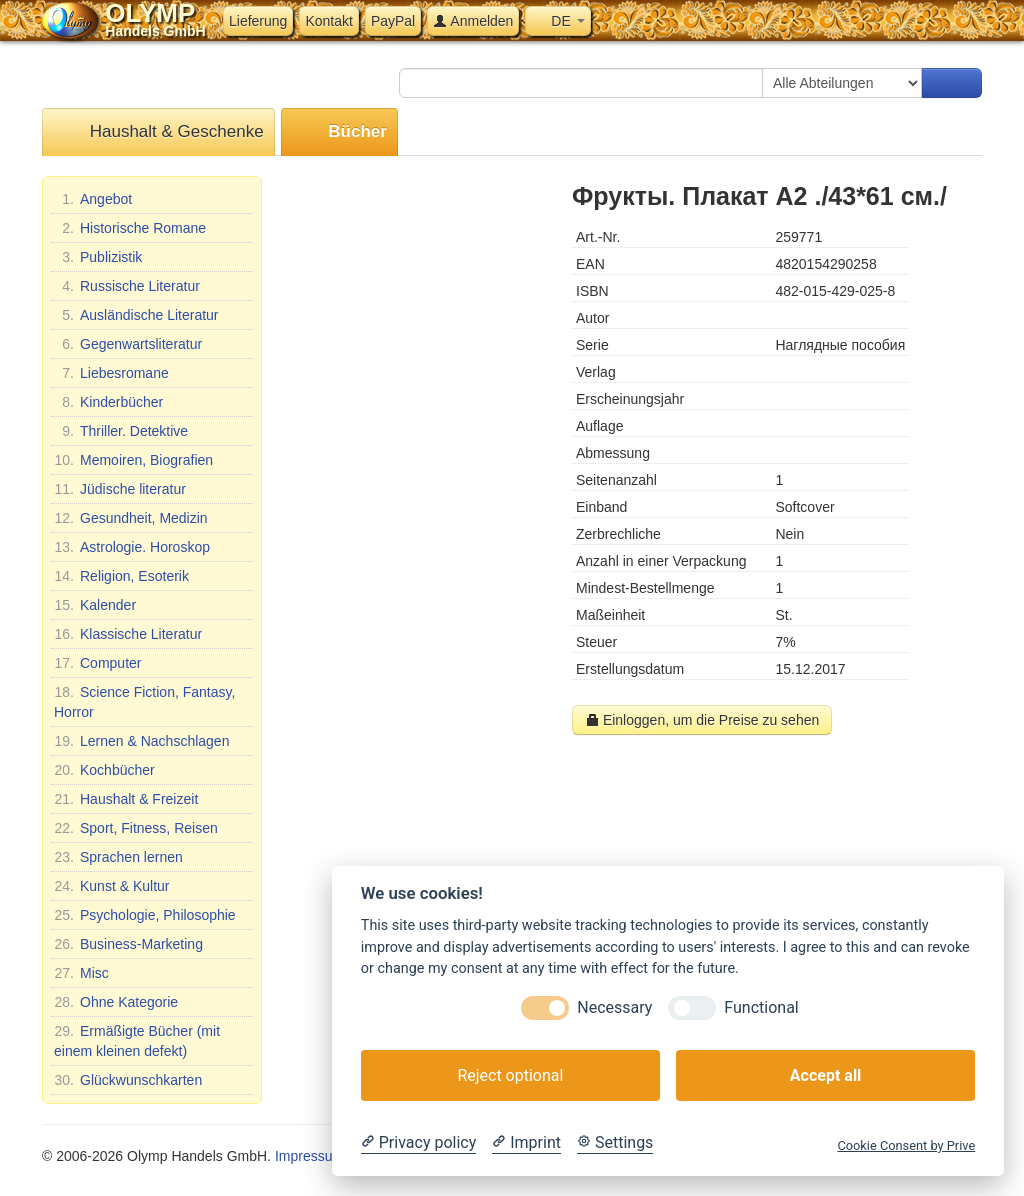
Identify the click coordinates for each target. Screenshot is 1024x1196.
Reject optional (510, 1075)
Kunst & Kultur (112, 886)
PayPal (393, 21)
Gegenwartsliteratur (128, 344)
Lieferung (258, 21)
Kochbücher (104, 770)
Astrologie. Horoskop (132, 547)
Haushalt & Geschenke (158, 132)
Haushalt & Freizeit (126, 799)
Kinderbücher (108, 402)
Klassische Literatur (128, 634)
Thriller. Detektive (121, 431)
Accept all (825, 1075)
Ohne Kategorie (116, 1002)
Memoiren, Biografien (133, 460)
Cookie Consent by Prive (906, 1145)
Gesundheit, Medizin (131, 518)
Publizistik (98, 257)
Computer (97, 663)
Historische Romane (130, 228)
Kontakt (328, 21)
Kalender (95, 605)
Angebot (93, 199)
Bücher (339, 132)
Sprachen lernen (118, 857)
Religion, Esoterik (121, 576)
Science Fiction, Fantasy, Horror (144, 701)
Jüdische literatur (120, 489)
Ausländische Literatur (136, 315)
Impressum (309, 1156)
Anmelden (473, 21)
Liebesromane (111, 373)
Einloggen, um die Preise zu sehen (702, 720)
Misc (81, 973)
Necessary (614, 1007)
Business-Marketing (128, 944)
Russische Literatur (127, 286)
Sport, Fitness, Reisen (136, 828)
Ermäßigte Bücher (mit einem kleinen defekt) (137, 1040)
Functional (761, 1007)
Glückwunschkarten (128, 1080)
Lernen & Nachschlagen (141, 741)
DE (557, 21)
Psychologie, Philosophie (145, 915)
